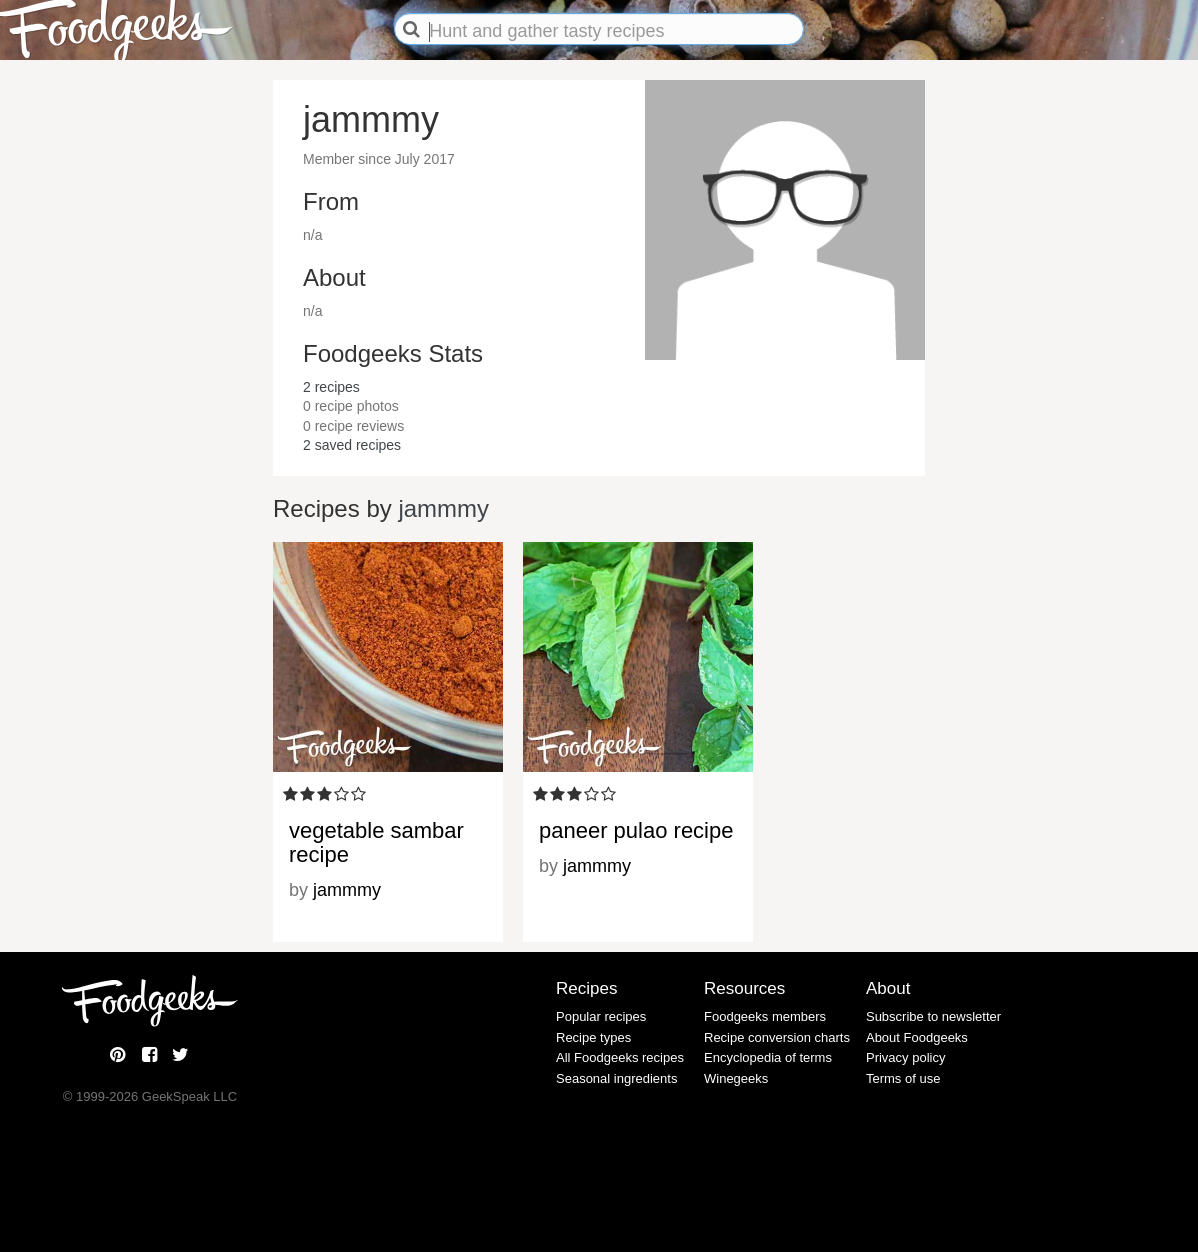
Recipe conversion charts (777, 1037)
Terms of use (903, 1078)
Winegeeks (736, 1078)
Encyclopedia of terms (768, 1057)
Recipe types (593, 1037)
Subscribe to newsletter (933, 1016)
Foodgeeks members (765, 1016)
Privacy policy (905, 1057)
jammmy (443, 508)
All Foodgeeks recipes (620, 1057)
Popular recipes (601, 1016)
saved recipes (352, 445)
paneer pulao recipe (636, 830)
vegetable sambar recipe (376, 842)
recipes (331, 387)
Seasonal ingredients (616, 1078)
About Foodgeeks (917, 1037)
